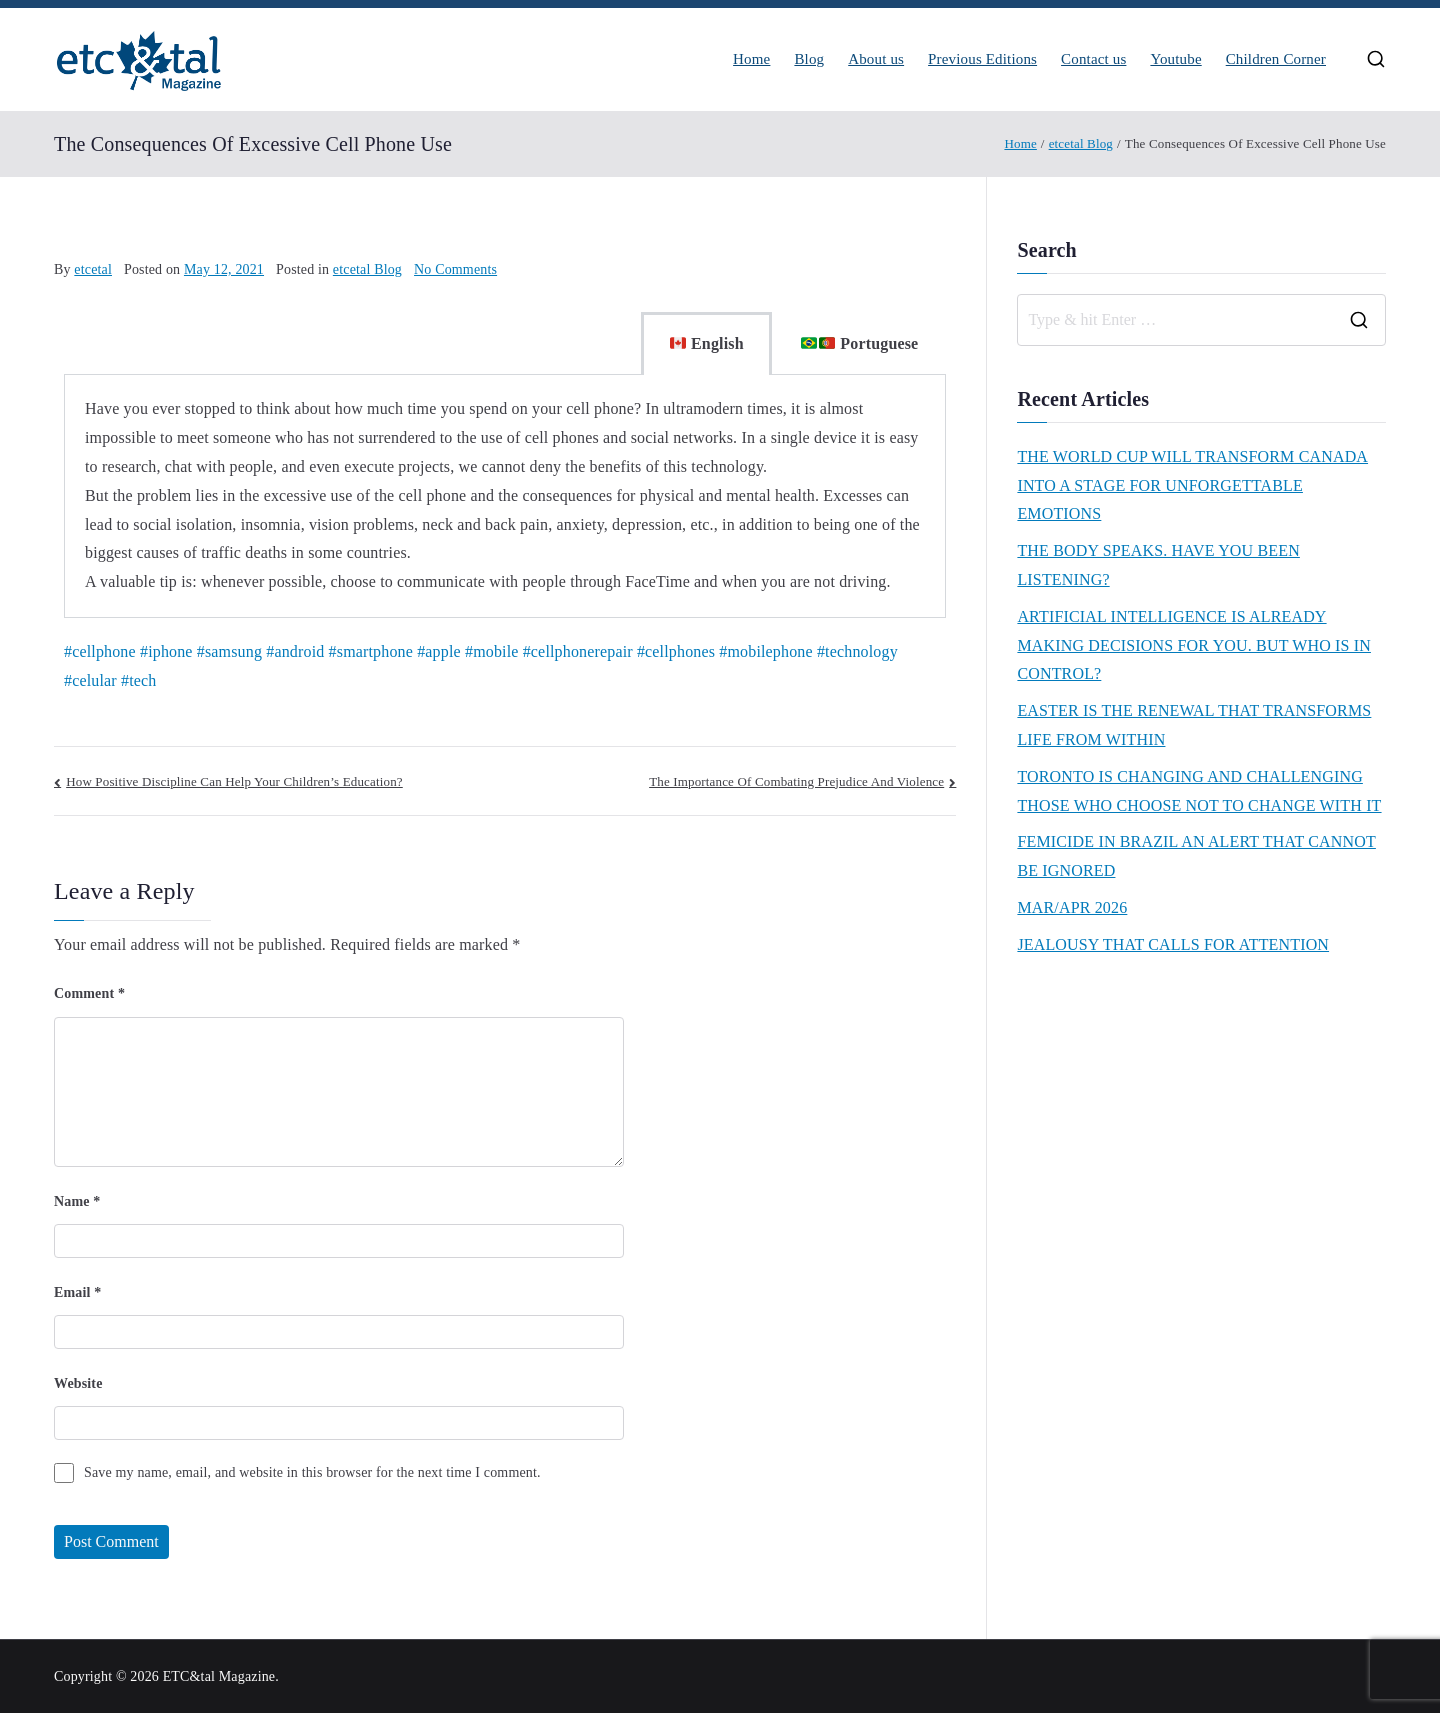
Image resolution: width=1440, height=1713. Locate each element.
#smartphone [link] (371, 651)
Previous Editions (982, 59)
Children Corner (1276, 59)
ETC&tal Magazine (219, 1676)
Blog (809, 59)
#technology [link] (857, 651)
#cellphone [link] (100, 651)
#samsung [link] (229, 651)
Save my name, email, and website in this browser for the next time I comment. (312, 1472)
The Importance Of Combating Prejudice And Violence (796, 781)
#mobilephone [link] (765, 651)
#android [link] (295, 651)
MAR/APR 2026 (1072, 907)
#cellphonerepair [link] (578, 651)
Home (751, 59)
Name (77, 1201)
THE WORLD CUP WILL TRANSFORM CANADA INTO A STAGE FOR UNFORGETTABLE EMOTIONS (1192, 485)
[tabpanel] (505, 496)
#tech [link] (138, 680)
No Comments (455, 269)
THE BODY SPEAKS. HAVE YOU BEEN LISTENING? (1158, 565)
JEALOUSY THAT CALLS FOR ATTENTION (1173, 944)
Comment (89, 993)
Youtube (1175, 59)
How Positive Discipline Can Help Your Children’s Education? (234, 781)
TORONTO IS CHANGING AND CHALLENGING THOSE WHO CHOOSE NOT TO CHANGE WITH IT (1199, 791)
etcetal (93, 269)
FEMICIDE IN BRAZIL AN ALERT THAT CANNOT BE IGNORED (1196, 856)
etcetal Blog (367, 269)
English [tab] (707, 343)
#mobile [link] (492, 651)
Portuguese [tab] (860, 343)
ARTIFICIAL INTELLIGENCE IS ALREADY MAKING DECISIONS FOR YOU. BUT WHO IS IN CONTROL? (1194, 645)
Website (78, 1383)
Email (77, 1292)
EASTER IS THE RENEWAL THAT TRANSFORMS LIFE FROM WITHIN (1194, 725)
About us (876, 59)
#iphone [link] (166, 651)
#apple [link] (439, 651)
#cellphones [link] (676, 651)
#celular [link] (90, 680)
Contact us (1093, 59)
